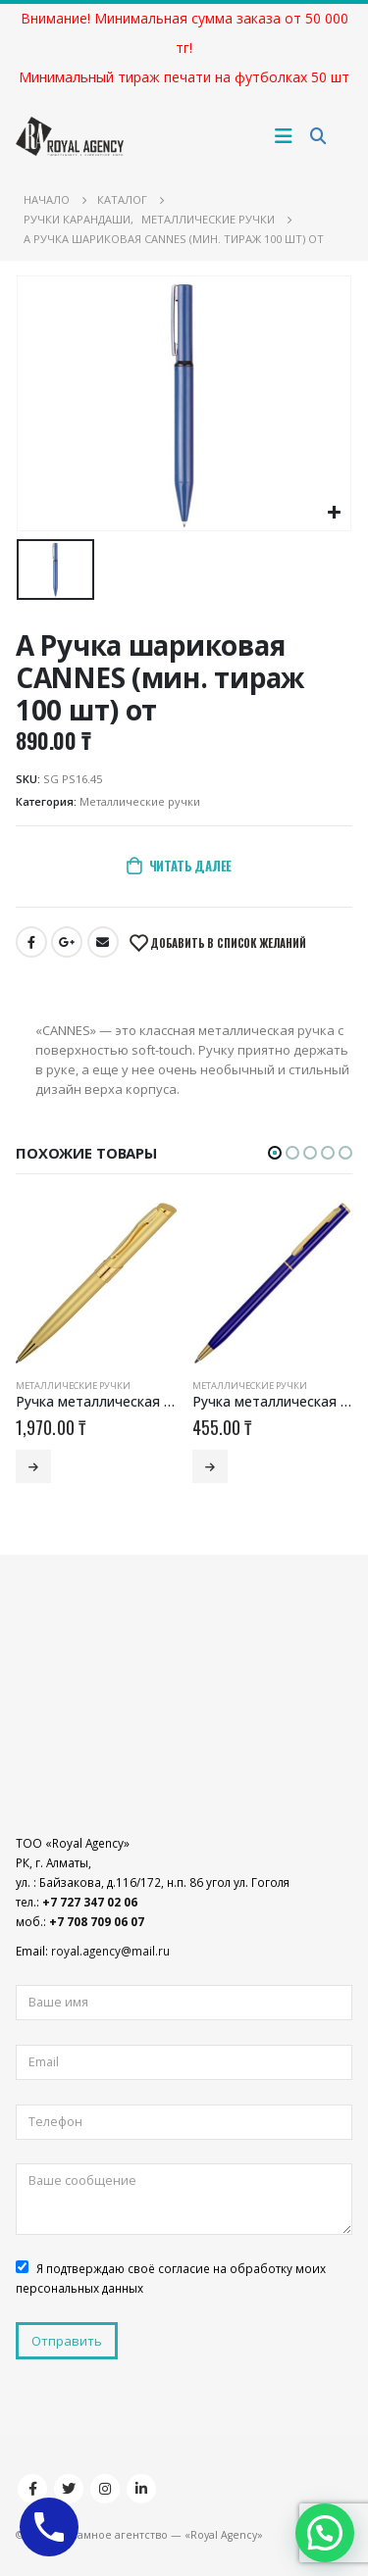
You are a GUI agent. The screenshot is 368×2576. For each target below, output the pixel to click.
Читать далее (191, 865)
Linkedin (141, 2488)
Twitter (68, 2488)
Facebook (31, 942)
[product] (96, 1283)
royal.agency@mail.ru (110, 1950)
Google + (66, 942)
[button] (275, 1152)
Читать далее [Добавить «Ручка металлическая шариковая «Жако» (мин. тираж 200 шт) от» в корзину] (210, 1466)
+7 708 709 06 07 (96, 1921)
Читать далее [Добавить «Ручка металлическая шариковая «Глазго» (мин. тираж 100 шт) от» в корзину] (33, 1466)
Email (103, 942)
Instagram (105, 2488)
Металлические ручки (139, 801)
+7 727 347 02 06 (89, 1901)
